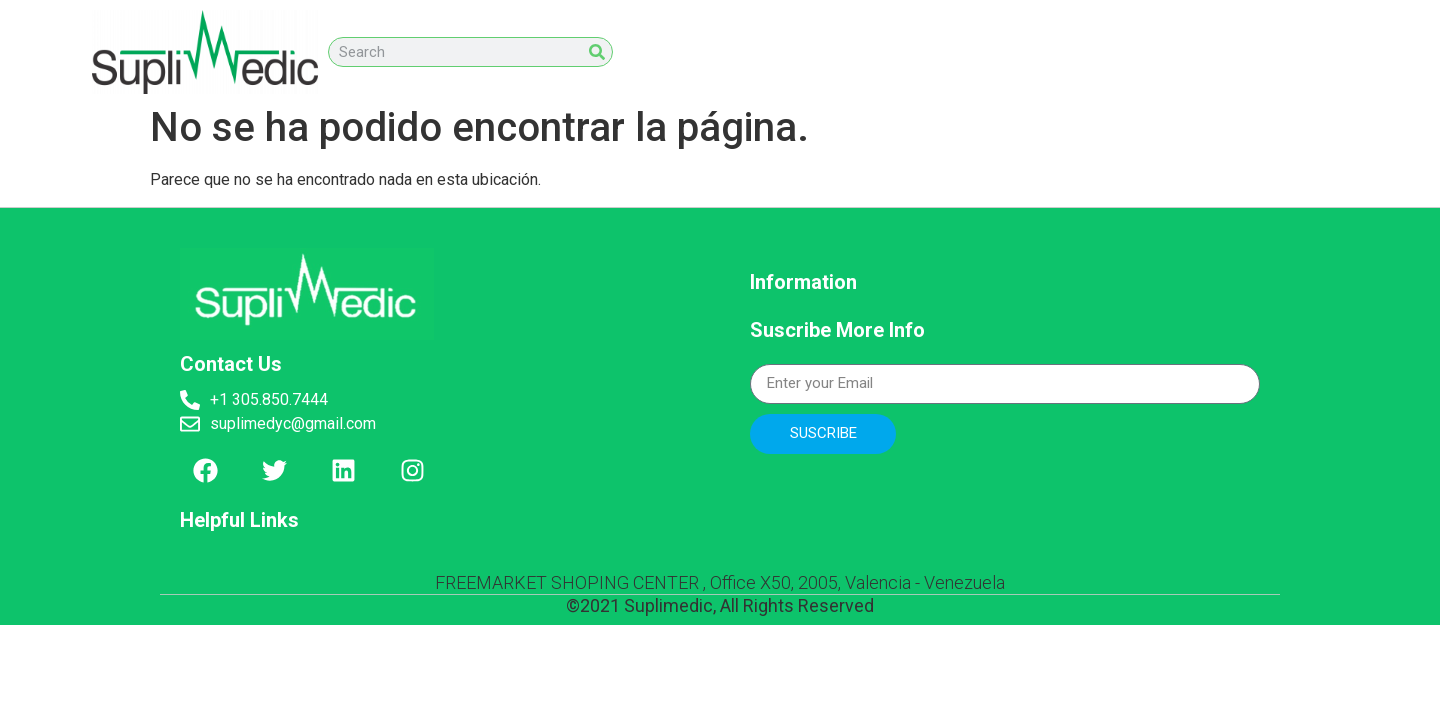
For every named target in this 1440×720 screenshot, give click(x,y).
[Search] (597, 52)
